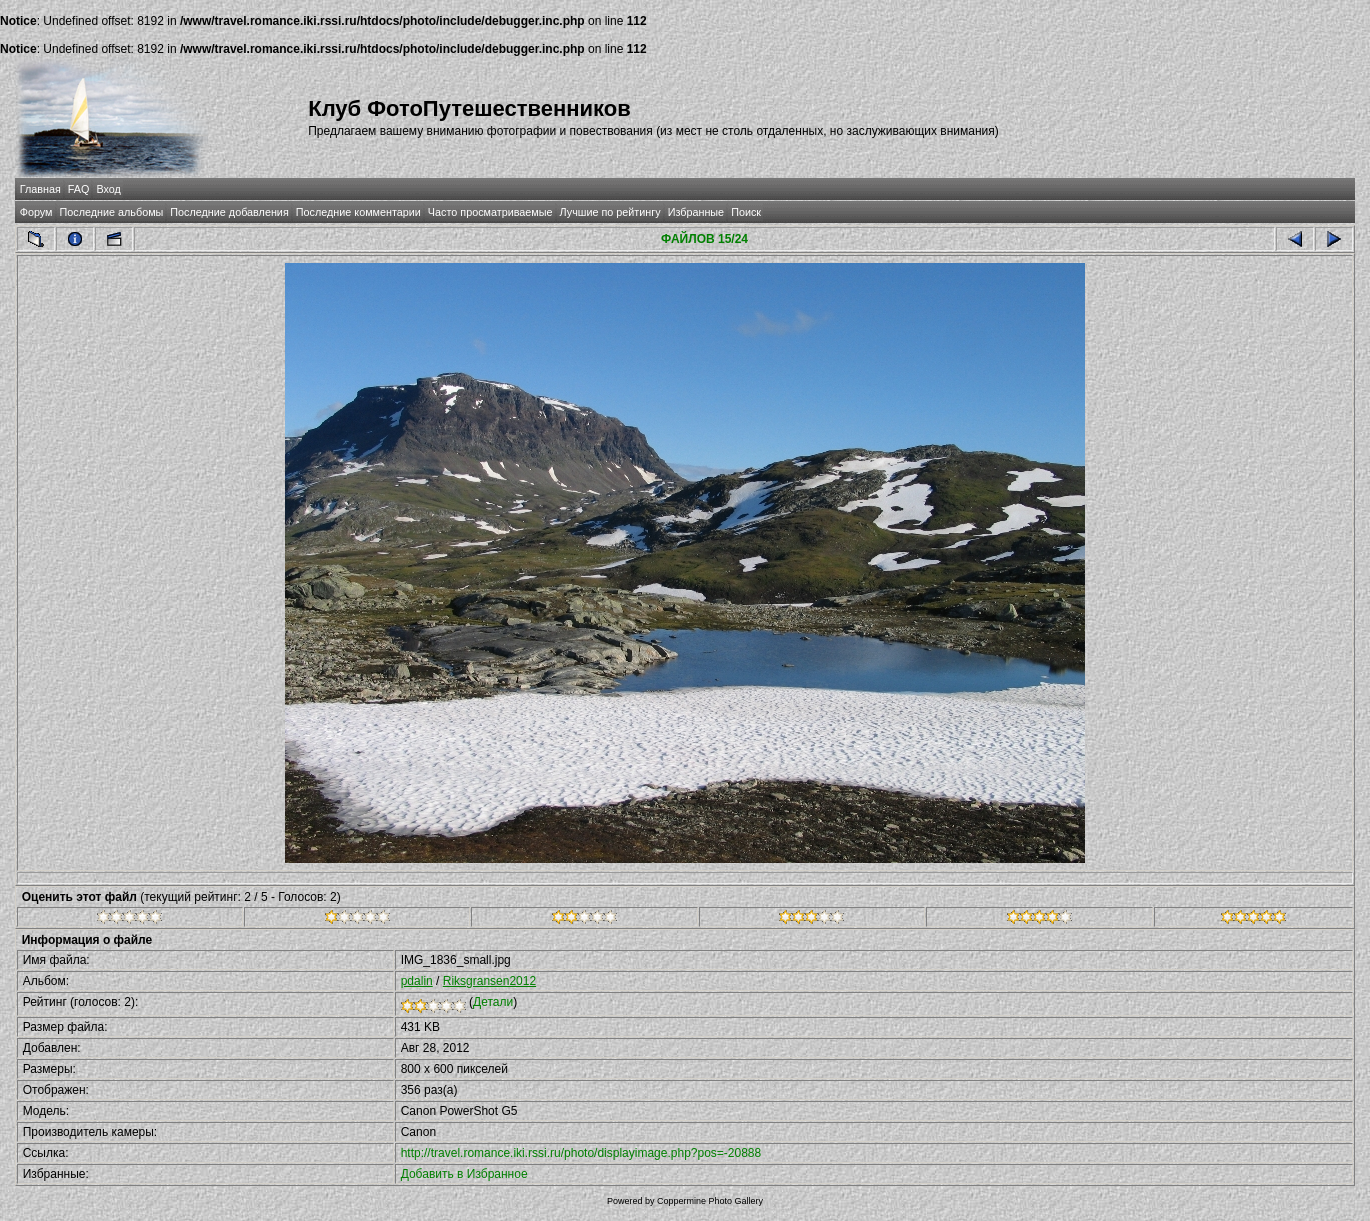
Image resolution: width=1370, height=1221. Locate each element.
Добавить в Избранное (464, 1174)
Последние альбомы (112, 212)
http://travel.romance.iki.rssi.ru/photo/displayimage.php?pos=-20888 (581, 1153)
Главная (40, 189)
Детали (493, 1002)
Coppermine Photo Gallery (710, 1201)
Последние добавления (229, 212)
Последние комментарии (358, 212)
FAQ (79, 189)
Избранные (696, 212)
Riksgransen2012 (489, 981)
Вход (108, 189)
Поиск (746, 212)
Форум (36, 212)
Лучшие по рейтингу (610, 212)
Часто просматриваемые (490, 212)
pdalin (417, 981)
